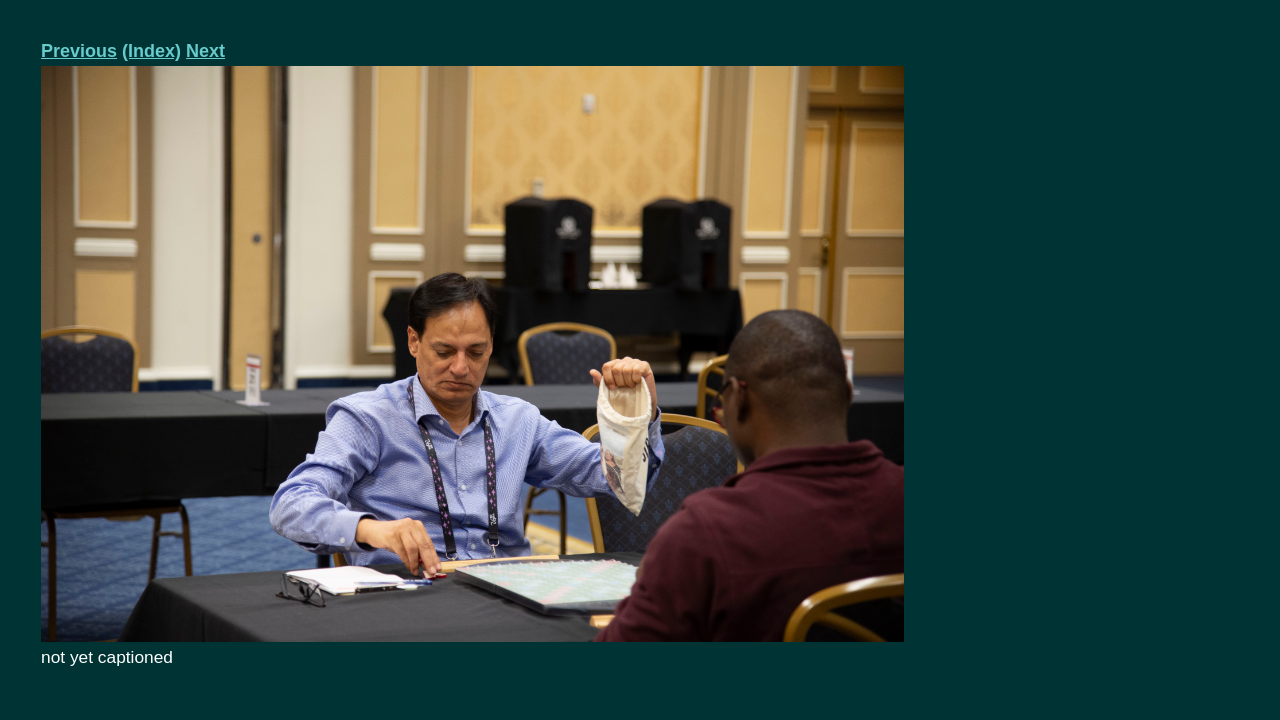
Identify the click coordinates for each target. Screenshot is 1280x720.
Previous (79, 51)
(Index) (151, 51)
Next (205, 51)
